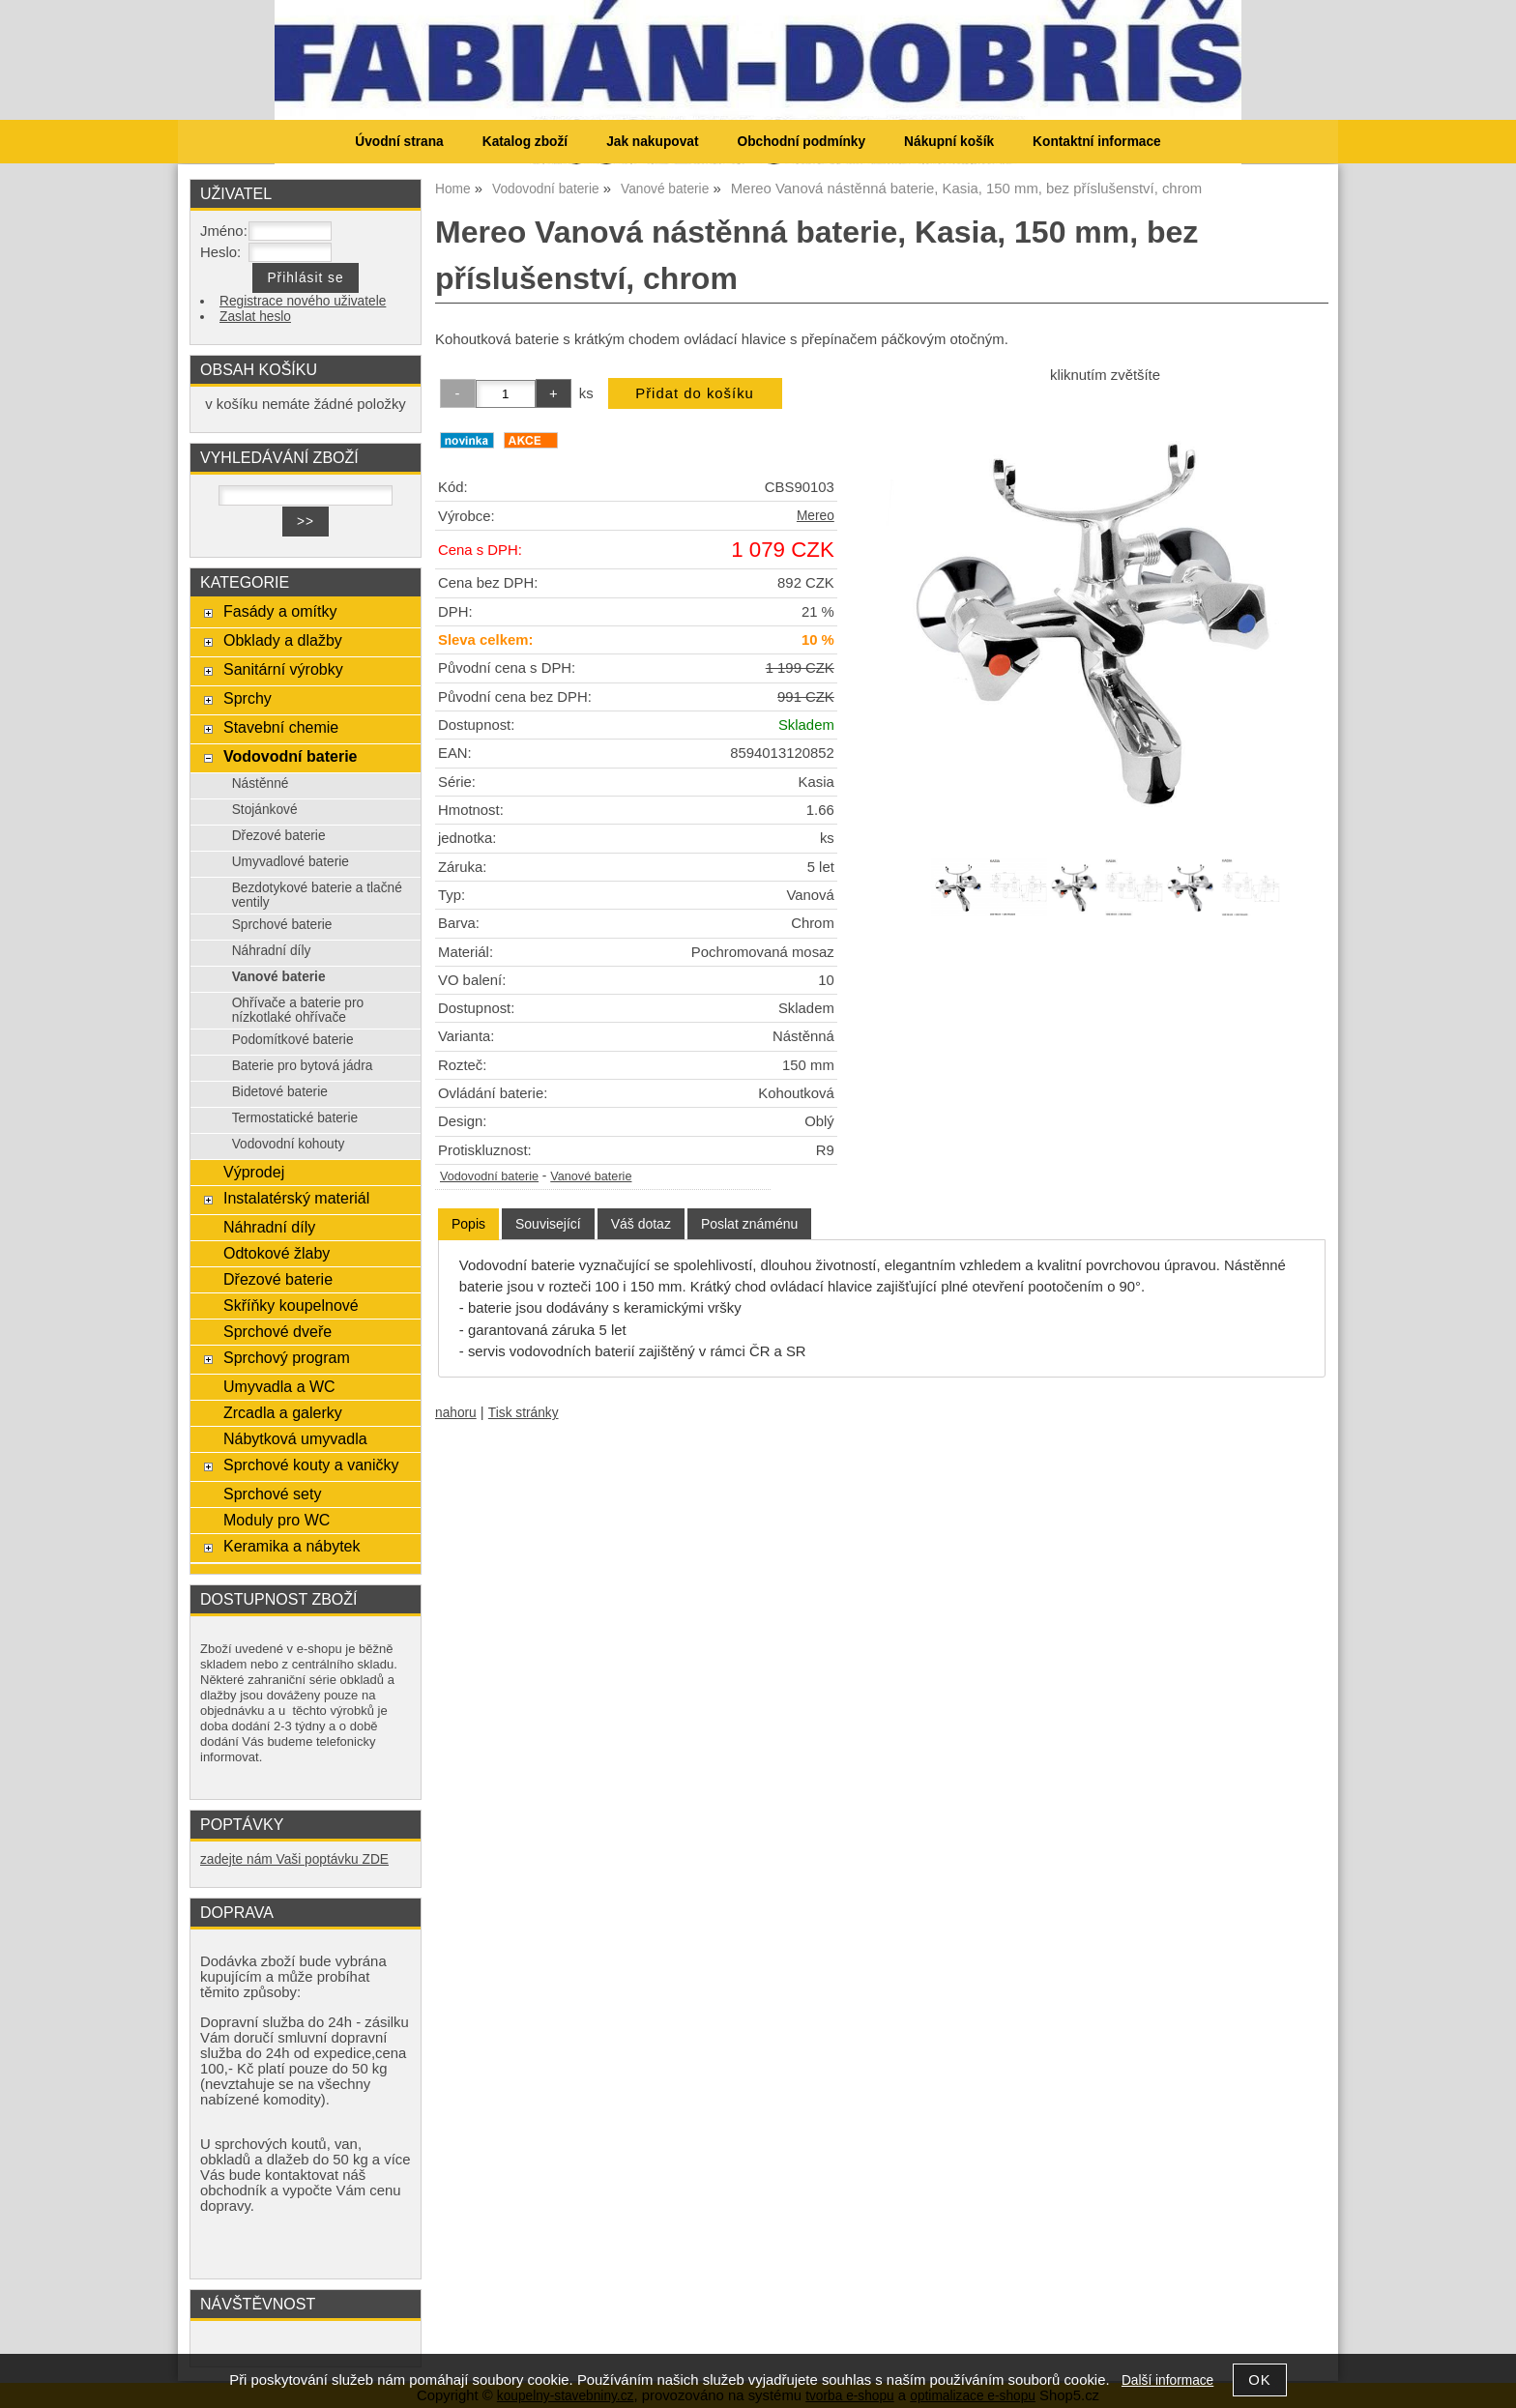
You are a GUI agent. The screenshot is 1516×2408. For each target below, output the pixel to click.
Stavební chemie (280, 727)
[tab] (468, 1224)
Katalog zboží (525, 141)
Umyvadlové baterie (290, 862)
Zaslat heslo (255, 316)
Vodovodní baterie (489, 1176)
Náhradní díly (271, 950)
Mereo (815, 515)
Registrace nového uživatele (302, 301)
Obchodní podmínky (801, 141)
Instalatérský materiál (296, 1197)
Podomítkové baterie (293, 1039)
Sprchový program (286, 1357)
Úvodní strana (399, 141)
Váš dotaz (641, 1224)
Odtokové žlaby (276, 1253)
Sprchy (247, 698)
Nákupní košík (949, 141)
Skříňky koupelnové (291, 1305)
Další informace (1167, 2380)
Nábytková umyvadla (295, 1438)
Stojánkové (265, 809)
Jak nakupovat (652, 141)
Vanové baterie (590, 1176)
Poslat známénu (749, 1224)
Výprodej (253, 1171)
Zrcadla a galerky (282, 1412)
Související (548, 1224)
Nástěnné (260, 783)
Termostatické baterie (295, 1118)
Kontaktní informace (1097, 141)
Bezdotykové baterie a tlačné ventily (317, 895)
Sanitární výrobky (283, 669)
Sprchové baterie (282, 924)
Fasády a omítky (280, 611)
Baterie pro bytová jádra (302, 1066)
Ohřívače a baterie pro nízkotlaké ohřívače (298, 1010)
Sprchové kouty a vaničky (311, 1464)
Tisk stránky (523, 1413)
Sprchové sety (272, 1493)
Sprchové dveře (277, 1331)
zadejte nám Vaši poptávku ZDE (294, 1859)
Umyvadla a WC (279, 1386)
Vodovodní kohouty (288, 1144)
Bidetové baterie (280, 1092)
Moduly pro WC (276, 1519)
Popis (468, 1224)
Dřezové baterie (279, 835)
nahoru (456, 1413)
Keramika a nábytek (292, 1545)
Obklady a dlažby (282, 640)
